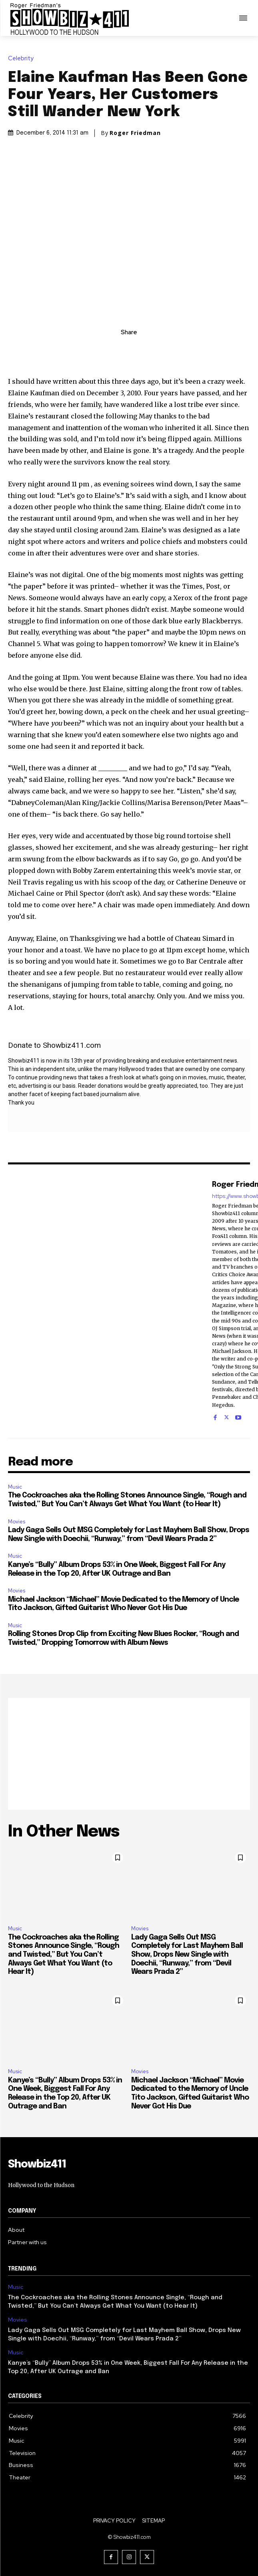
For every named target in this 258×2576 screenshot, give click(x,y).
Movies (16, 1521)
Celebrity (23, 58)
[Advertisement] (129, 1754)
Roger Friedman (135, 133)
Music (15, 1486)
